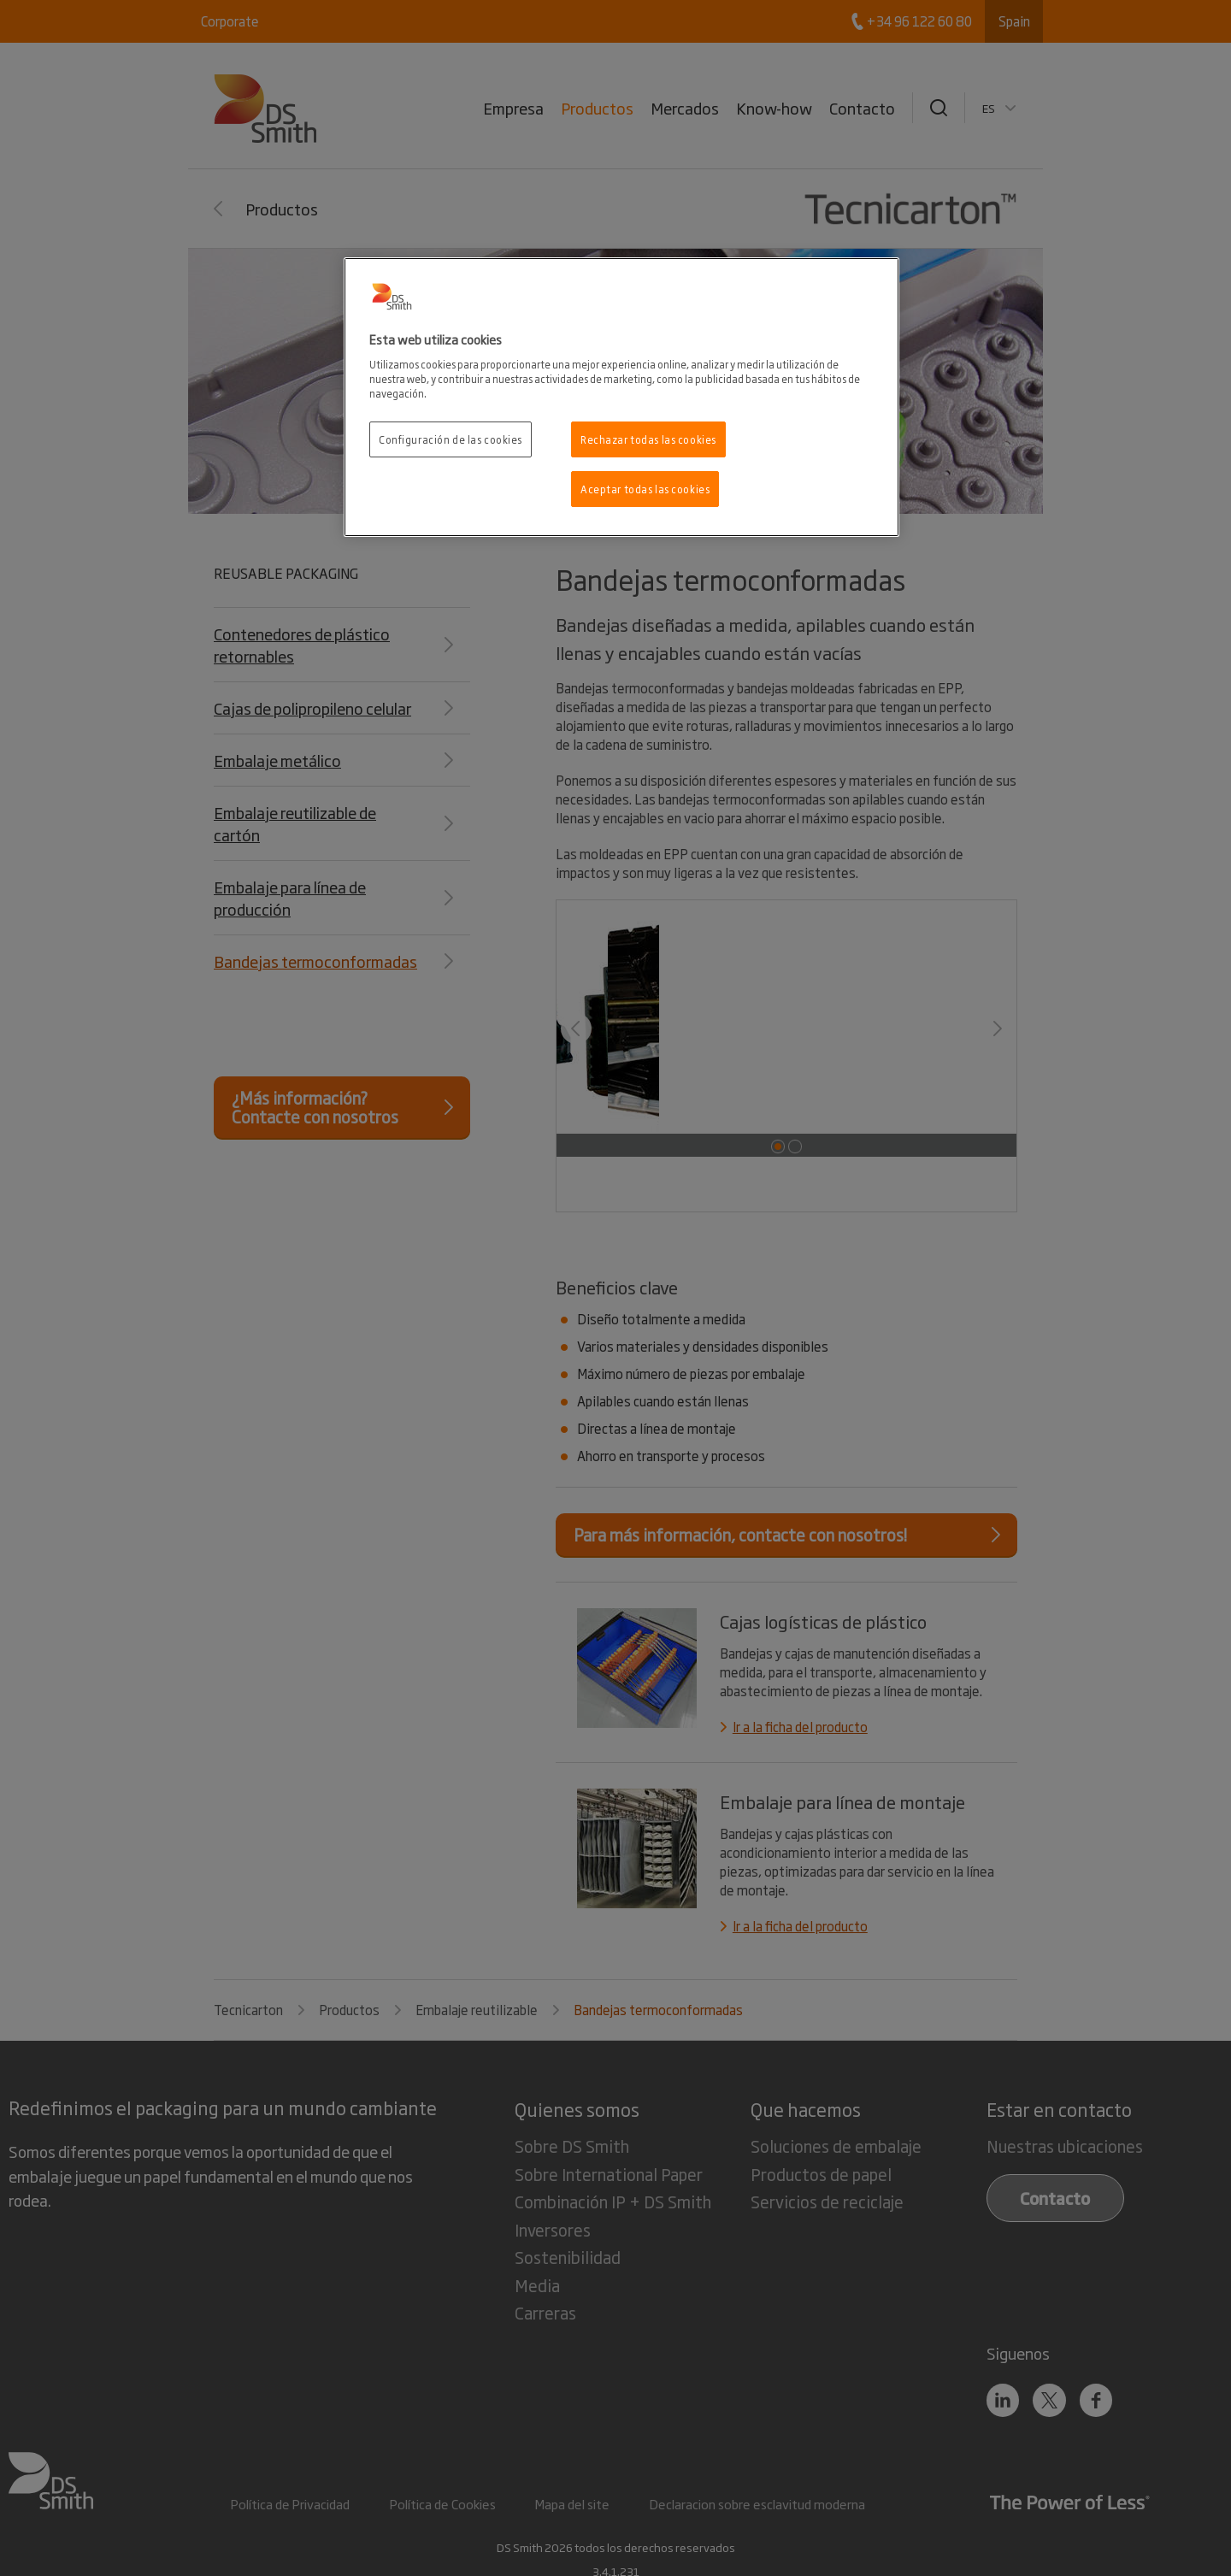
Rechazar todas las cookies (648, 439)
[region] (621, 397)
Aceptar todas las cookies (645, 488)
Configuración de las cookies (450, 439)
